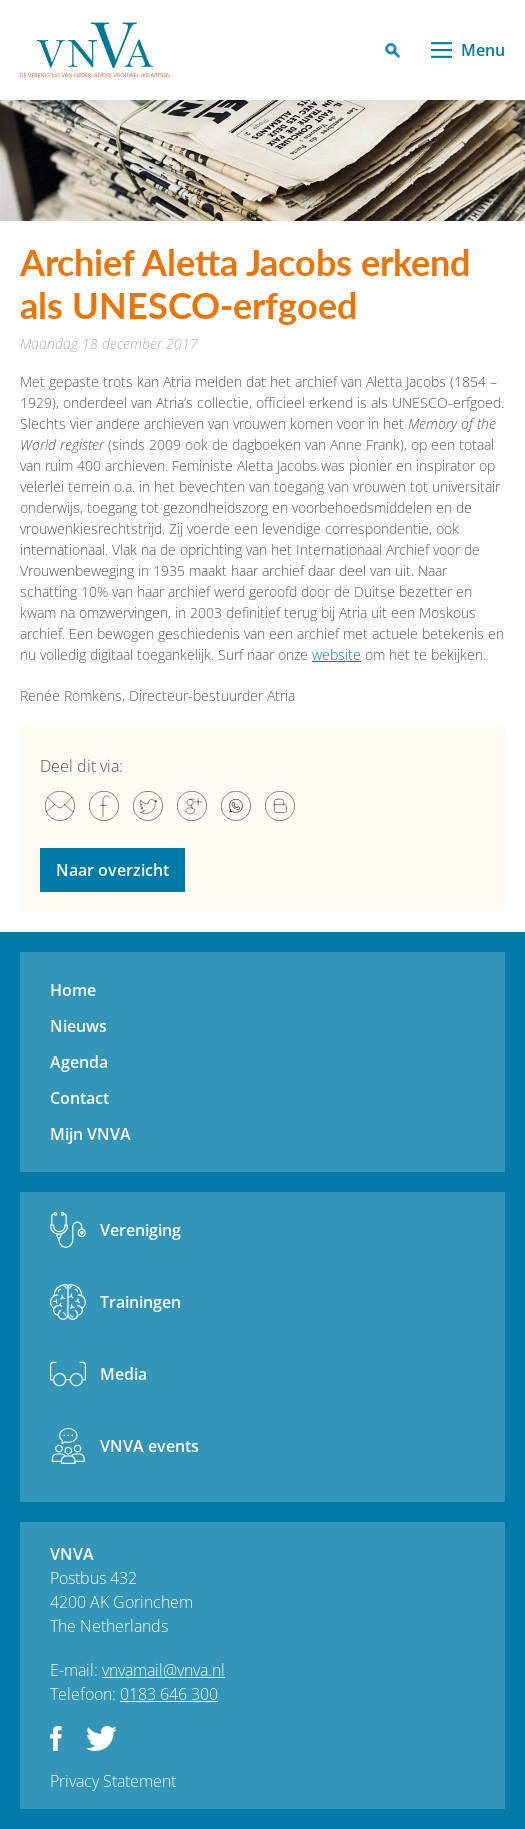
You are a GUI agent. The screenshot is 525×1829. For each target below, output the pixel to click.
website (336, 654)
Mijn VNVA (90, 1134)
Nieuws (78, 1026)
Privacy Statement (113, 1781)
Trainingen (140, 1302)
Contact (79, 1098)
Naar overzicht (112, 870)
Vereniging (140, 1230)
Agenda (79, 1062)
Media (123, 1374)
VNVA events (149, 1446)
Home (73, 990)
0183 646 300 (169, 1694)
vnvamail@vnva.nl (163, 1670)
